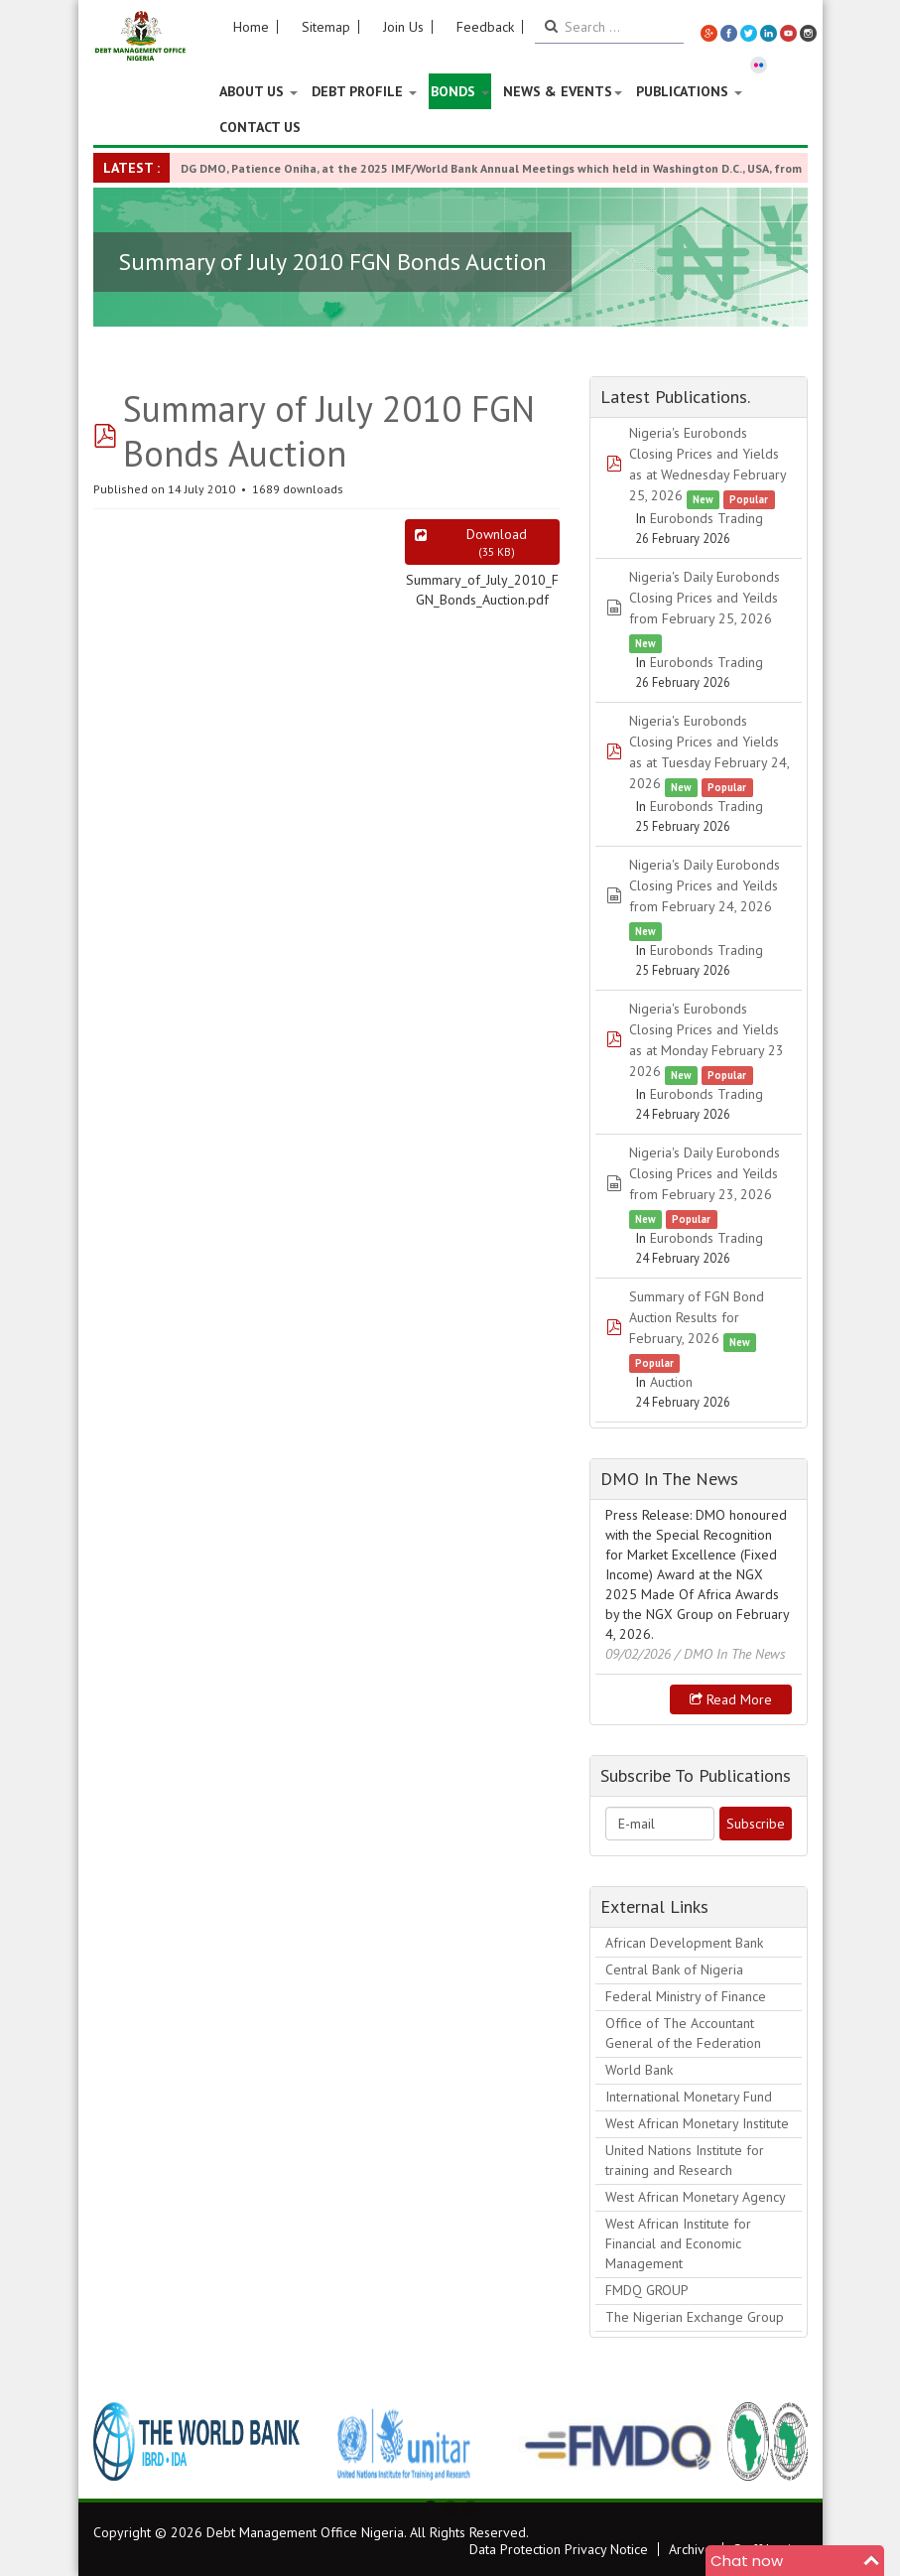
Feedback (485, 27)
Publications (689, 91)
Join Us (403, 27)
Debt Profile (364, 91)
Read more (731, 1699)
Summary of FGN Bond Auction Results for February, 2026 (696, 1317)
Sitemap (326, 27)
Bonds (460, 91)
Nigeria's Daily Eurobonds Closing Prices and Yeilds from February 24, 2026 (704, 885)
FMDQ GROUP (647, 2290)
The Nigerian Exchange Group (694, 2317)
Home (251, 27)
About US (258, 91)
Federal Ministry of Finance (685, 1996)
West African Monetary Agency (695, 2197)
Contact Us (260, 127)
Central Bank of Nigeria (674, 1969)
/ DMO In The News (730, 1654)
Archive (690, 2549)
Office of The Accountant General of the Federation (683, 2033)
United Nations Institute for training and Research (684, 2160)
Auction (671, 1382)
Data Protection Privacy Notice (558, 2549)
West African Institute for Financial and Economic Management (678, 2243)
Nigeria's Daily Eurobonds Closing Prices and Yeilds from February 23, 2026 (704, 1173)
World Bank (639, 2070)
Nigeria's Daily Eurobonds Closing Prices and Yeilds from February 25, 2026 (704, 597)
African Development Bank (684, 1943)
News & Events (562, 91)
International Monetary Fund (688, 2096)
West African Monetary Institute (697, 2123)
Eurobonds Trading (706, 518)
